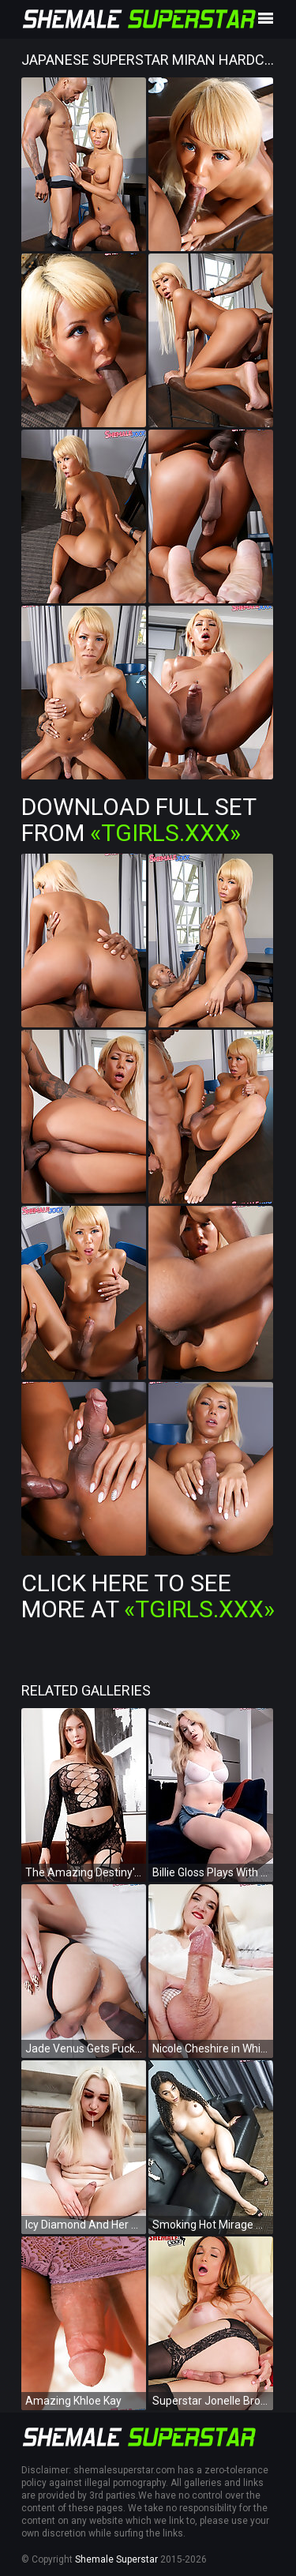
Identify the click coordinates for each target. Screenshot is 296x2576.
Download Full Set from (138, 820)
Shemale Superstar (116, 2559)
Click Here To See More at (148, 1596)
